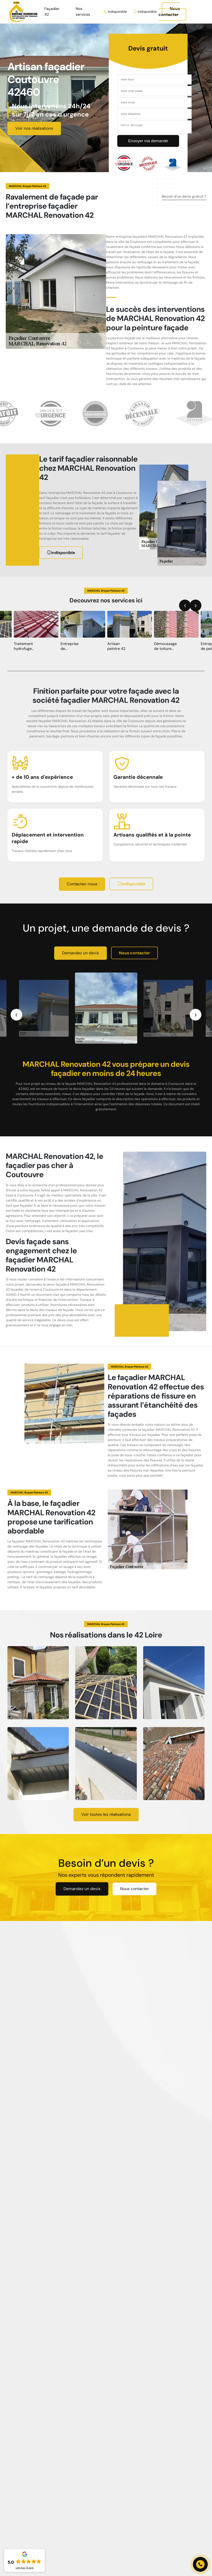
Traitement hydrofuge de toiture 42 (23, 646)
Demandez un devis (80, 957)
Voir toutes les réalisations (106, 1814)
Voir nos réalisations (34, 128)
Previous (185, 605)
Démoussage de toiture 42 (165, 646)
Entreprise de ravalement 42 (70, 646)
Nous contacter (169, 11)
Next (195, 605)
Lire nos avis (25, 2567)
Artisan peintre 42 (116, 646)
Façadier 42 (51, 11)
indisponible (115, 11)
